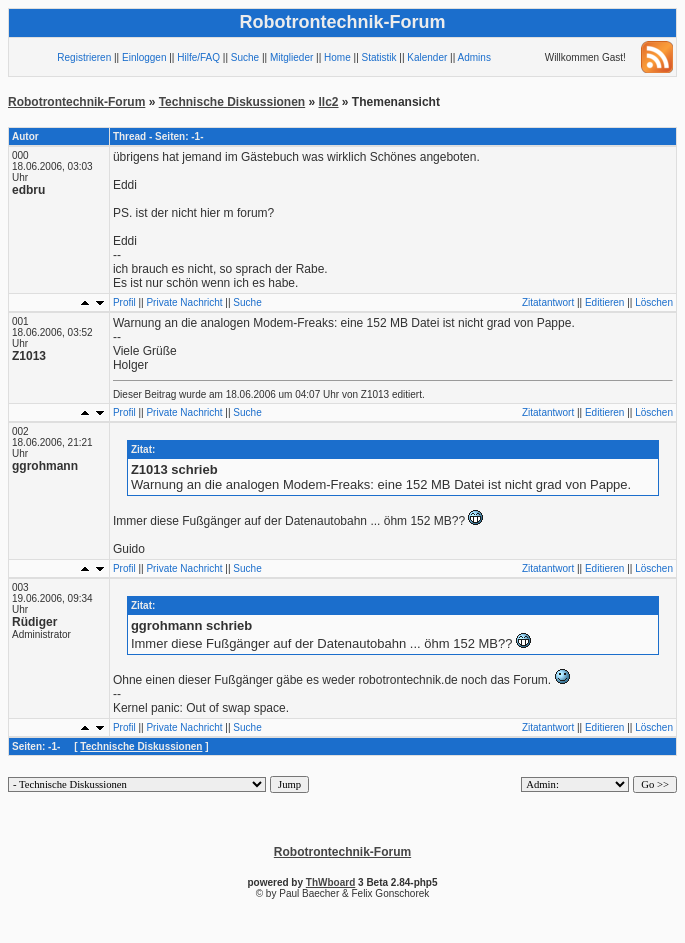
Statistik (379, 57)
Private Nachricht (184, 302)
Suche (245, 57)
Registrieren (84, 57)
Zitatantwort (548, 302)
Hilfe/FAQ (198, 57)
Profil (124, 302)
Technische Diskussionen (232, 102)
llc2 (329, 102)
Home (337, 57)
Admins (474, 57)
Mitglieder (291, 57)
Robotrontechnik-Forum (76, 102)
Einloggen (144, 57)
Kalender (427, 57)
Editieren (604, 302)
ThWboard (330, 882)
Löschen (654, 302)
